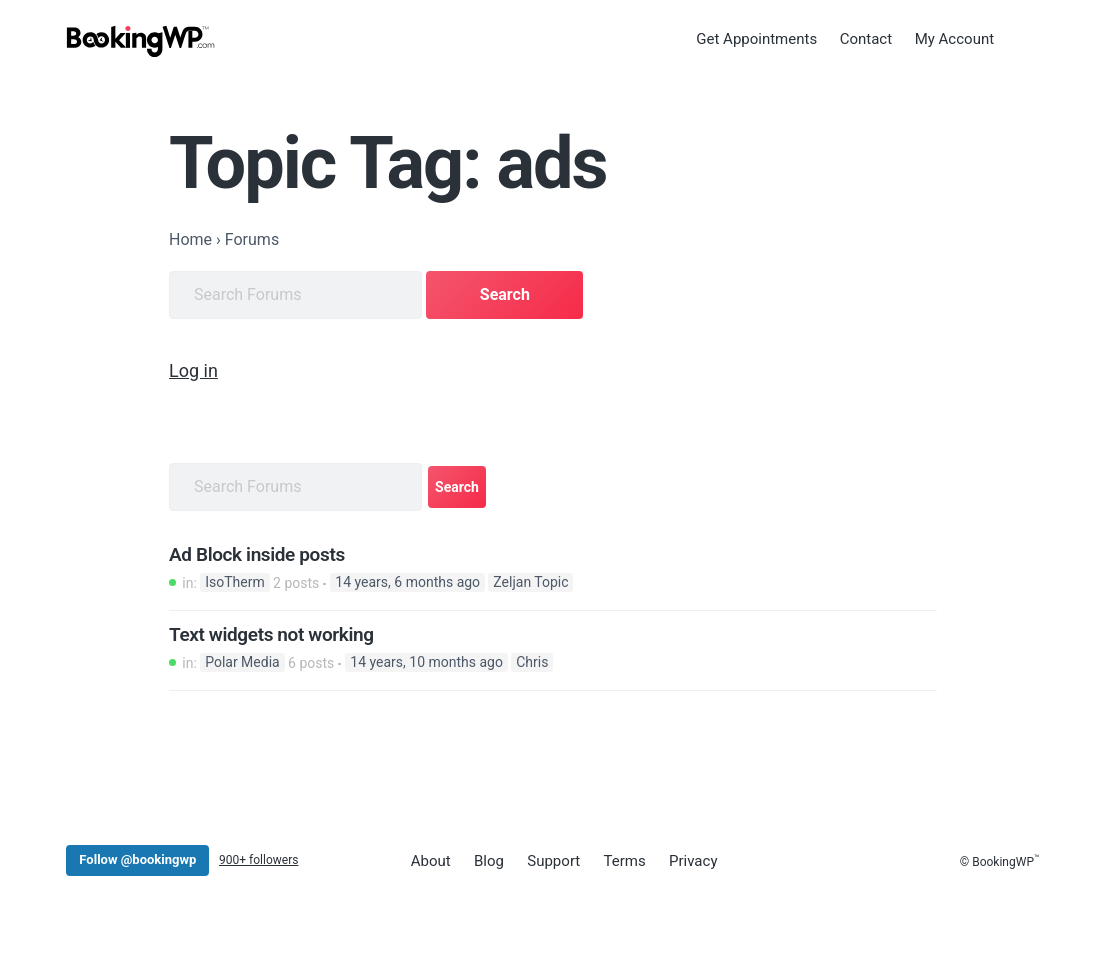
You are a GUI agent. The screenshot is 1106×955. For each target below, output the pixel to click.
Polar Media (242, 662)
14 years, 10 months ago (426, 662)
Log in (193, 369)
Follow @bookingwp (137, 859)
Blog (488, 860)
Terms (622, 860)
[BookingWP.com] (141, 42)
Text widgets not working (271, 634)
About (430, 860)
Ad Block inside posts (257, 554)
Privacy (690, 860)
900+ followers (258, 860)
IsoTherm (235, 582)
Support (551, 860)
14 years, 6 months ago (407, 582)
